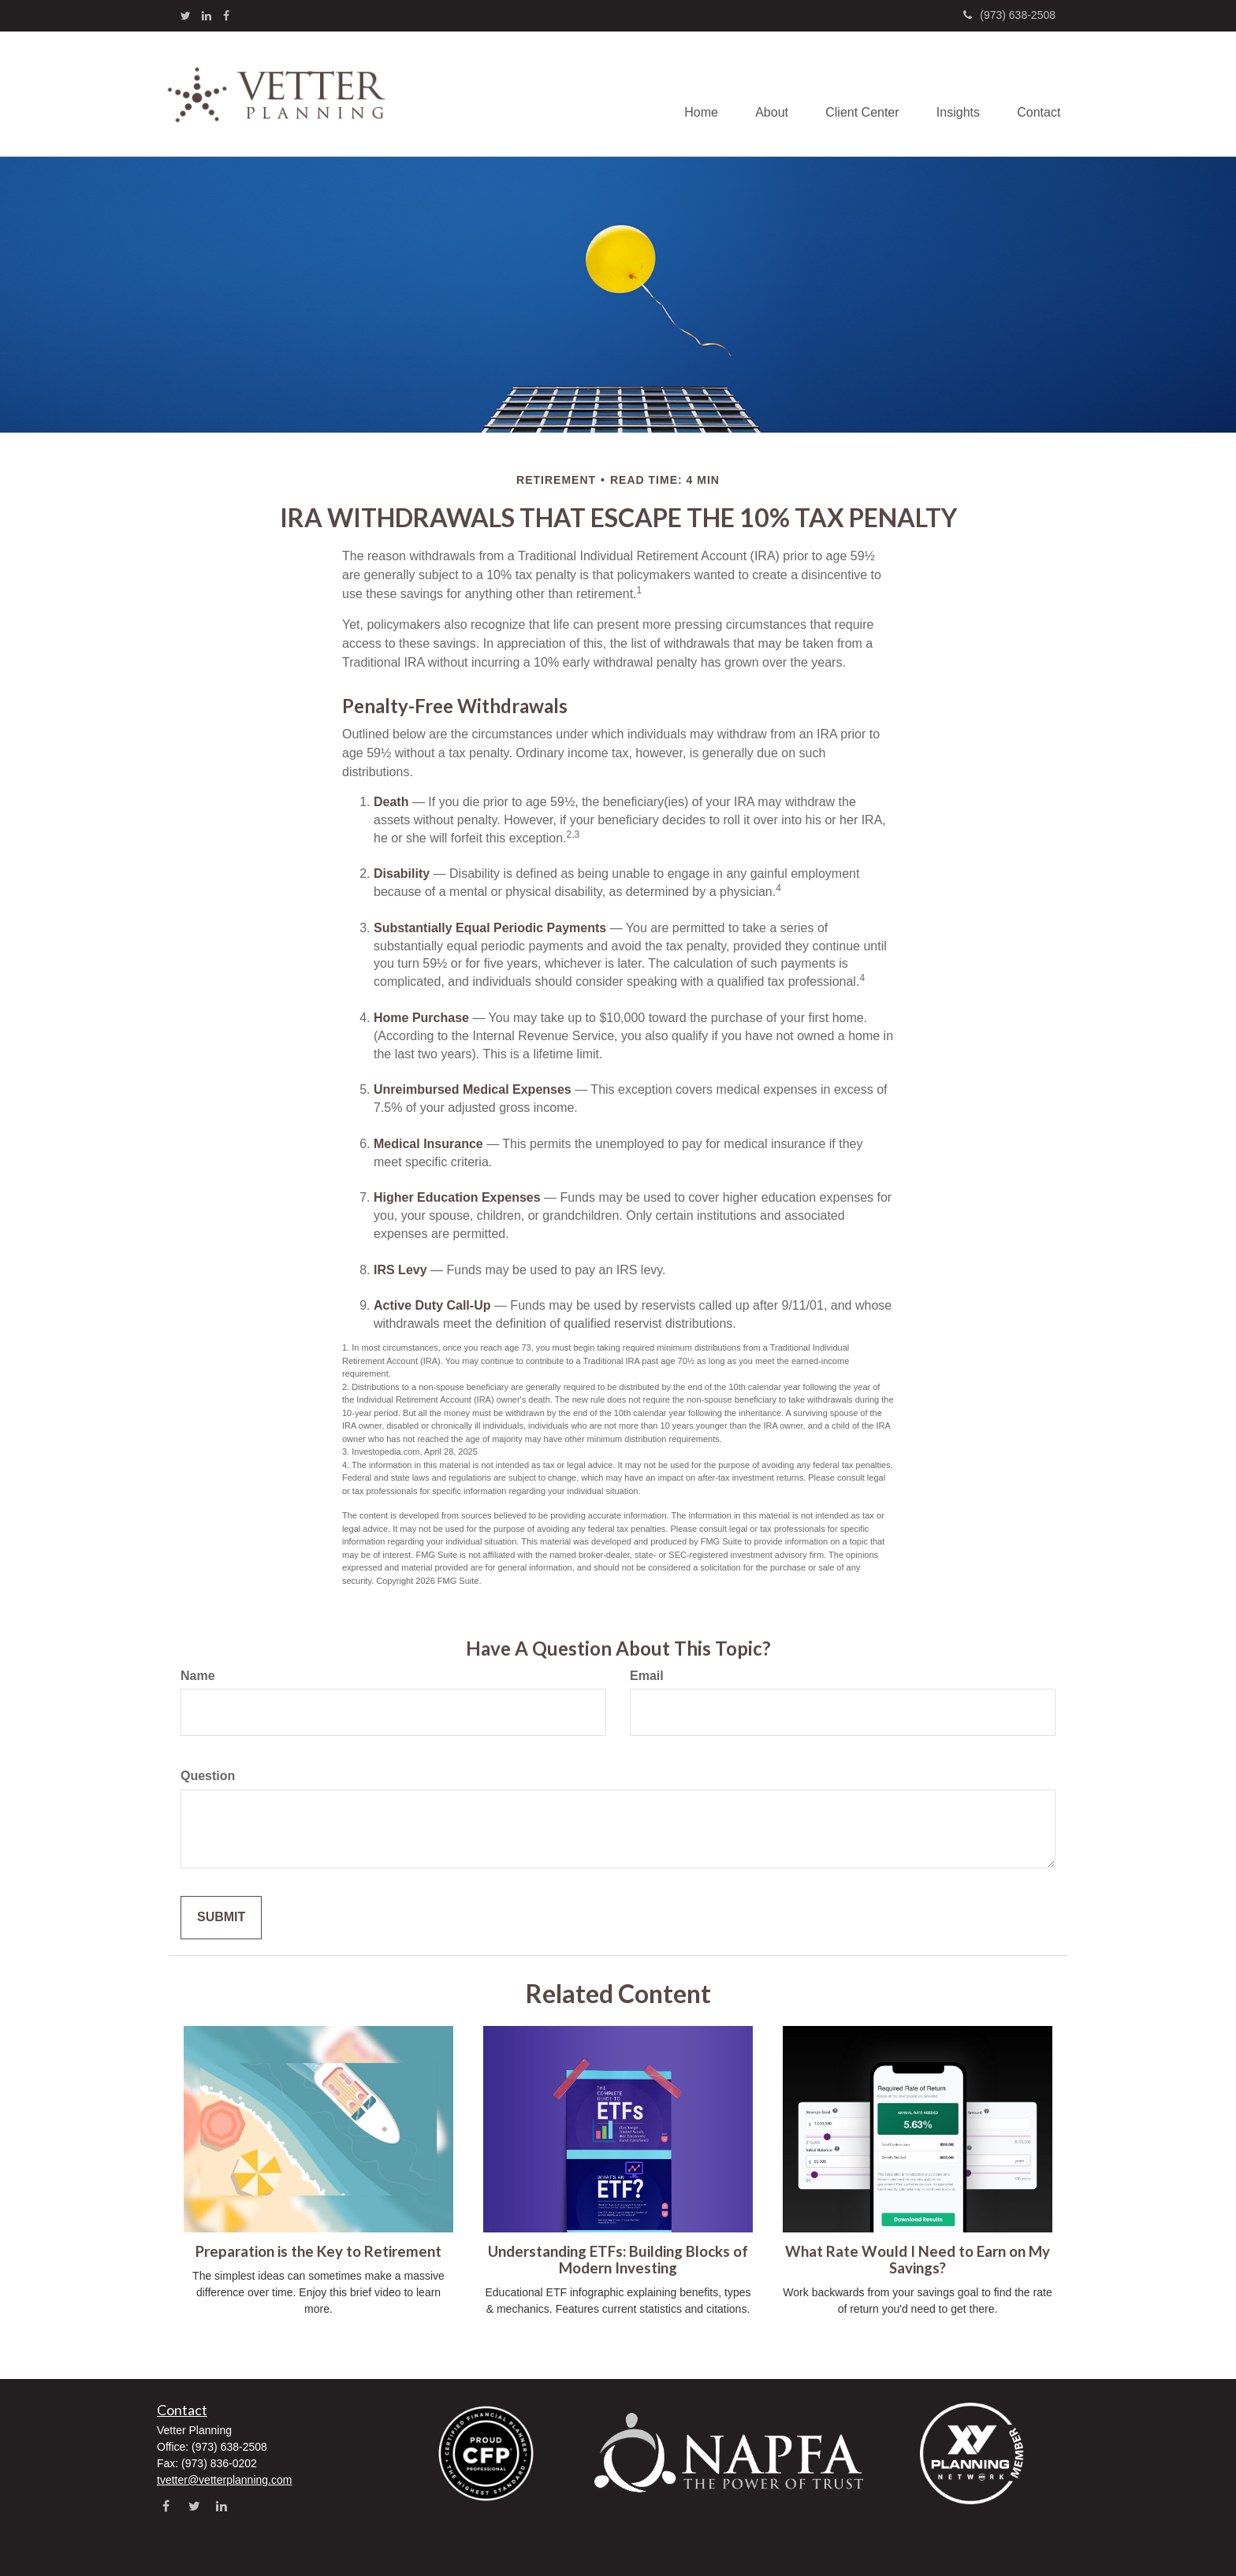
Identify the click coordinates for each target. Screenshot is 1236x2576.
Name (198, 1675)
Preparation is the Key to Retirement (318, 2251)
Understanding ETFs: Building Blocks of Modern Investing (618, 2260)
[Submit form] (221, 1917)
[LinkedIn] (206, 16)
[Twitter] (186, 16)
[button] (764, 94)
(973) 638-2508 (1009, 15)
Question (208, 1775)
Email (647, 1675)
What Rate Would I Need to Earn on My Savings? (917, 2260)
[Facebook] (226, 16)
